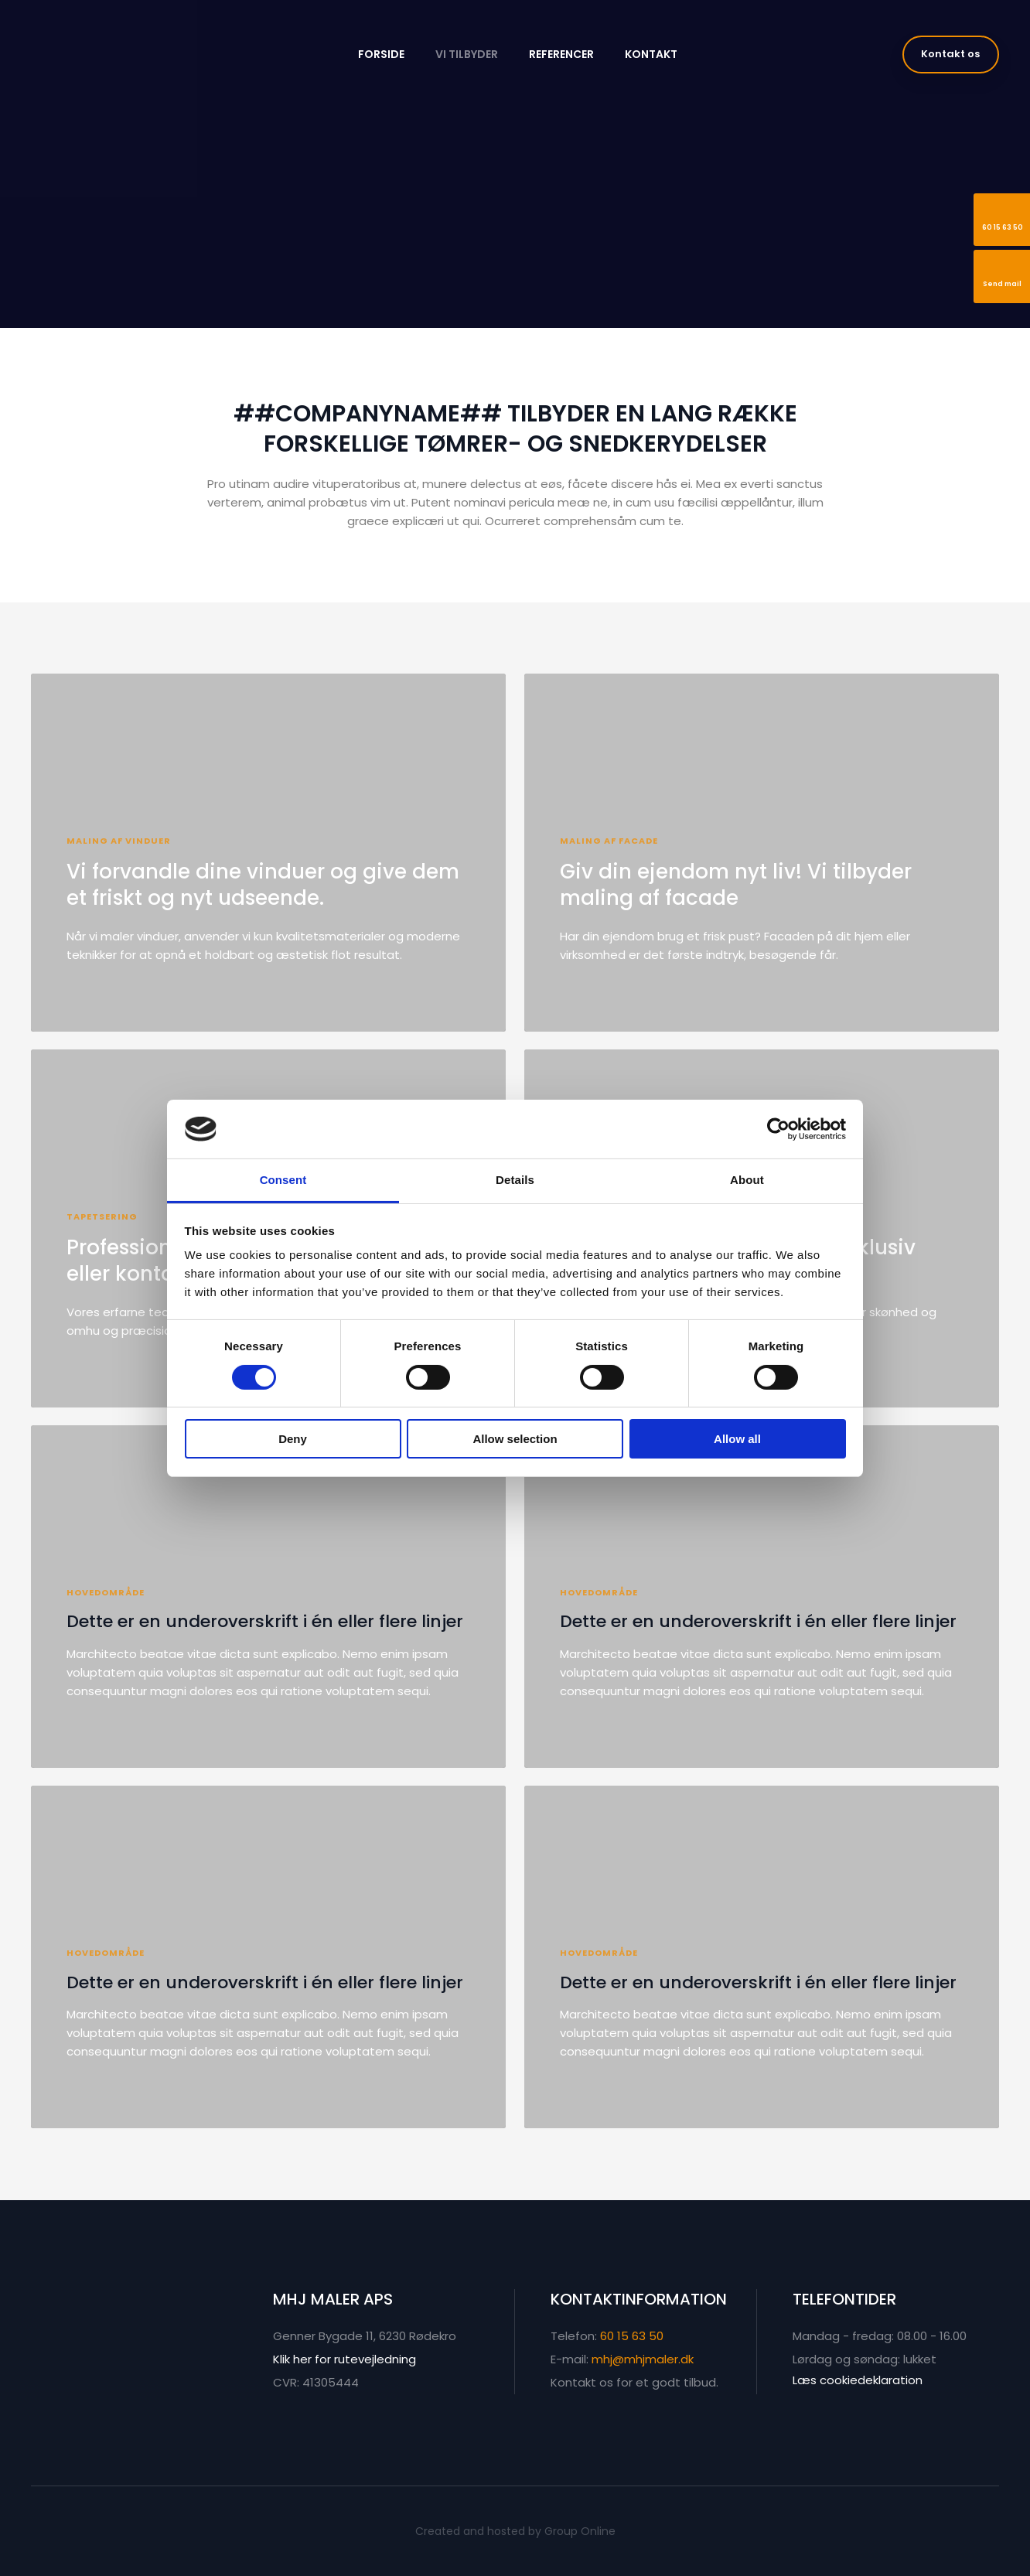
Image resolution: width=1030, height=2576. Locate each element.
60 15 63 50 (631, 2336)
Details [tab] (515, 1179)
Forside (381, 54)
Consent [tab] (283, 1179)
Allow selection (514, 1438)
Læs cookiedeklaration (858, 2380)
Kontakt (651, 54)
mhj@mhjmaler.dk (643, 2359)
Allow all (737, 1438)
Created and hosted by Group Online (515, 2531)
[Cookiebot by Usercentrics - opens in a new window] (778, 1129)
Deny (292, 1438)
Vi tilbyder (466, 54)
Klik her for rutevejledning (344, 2359)
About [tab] (747, 1179)
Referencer (561, 54)
